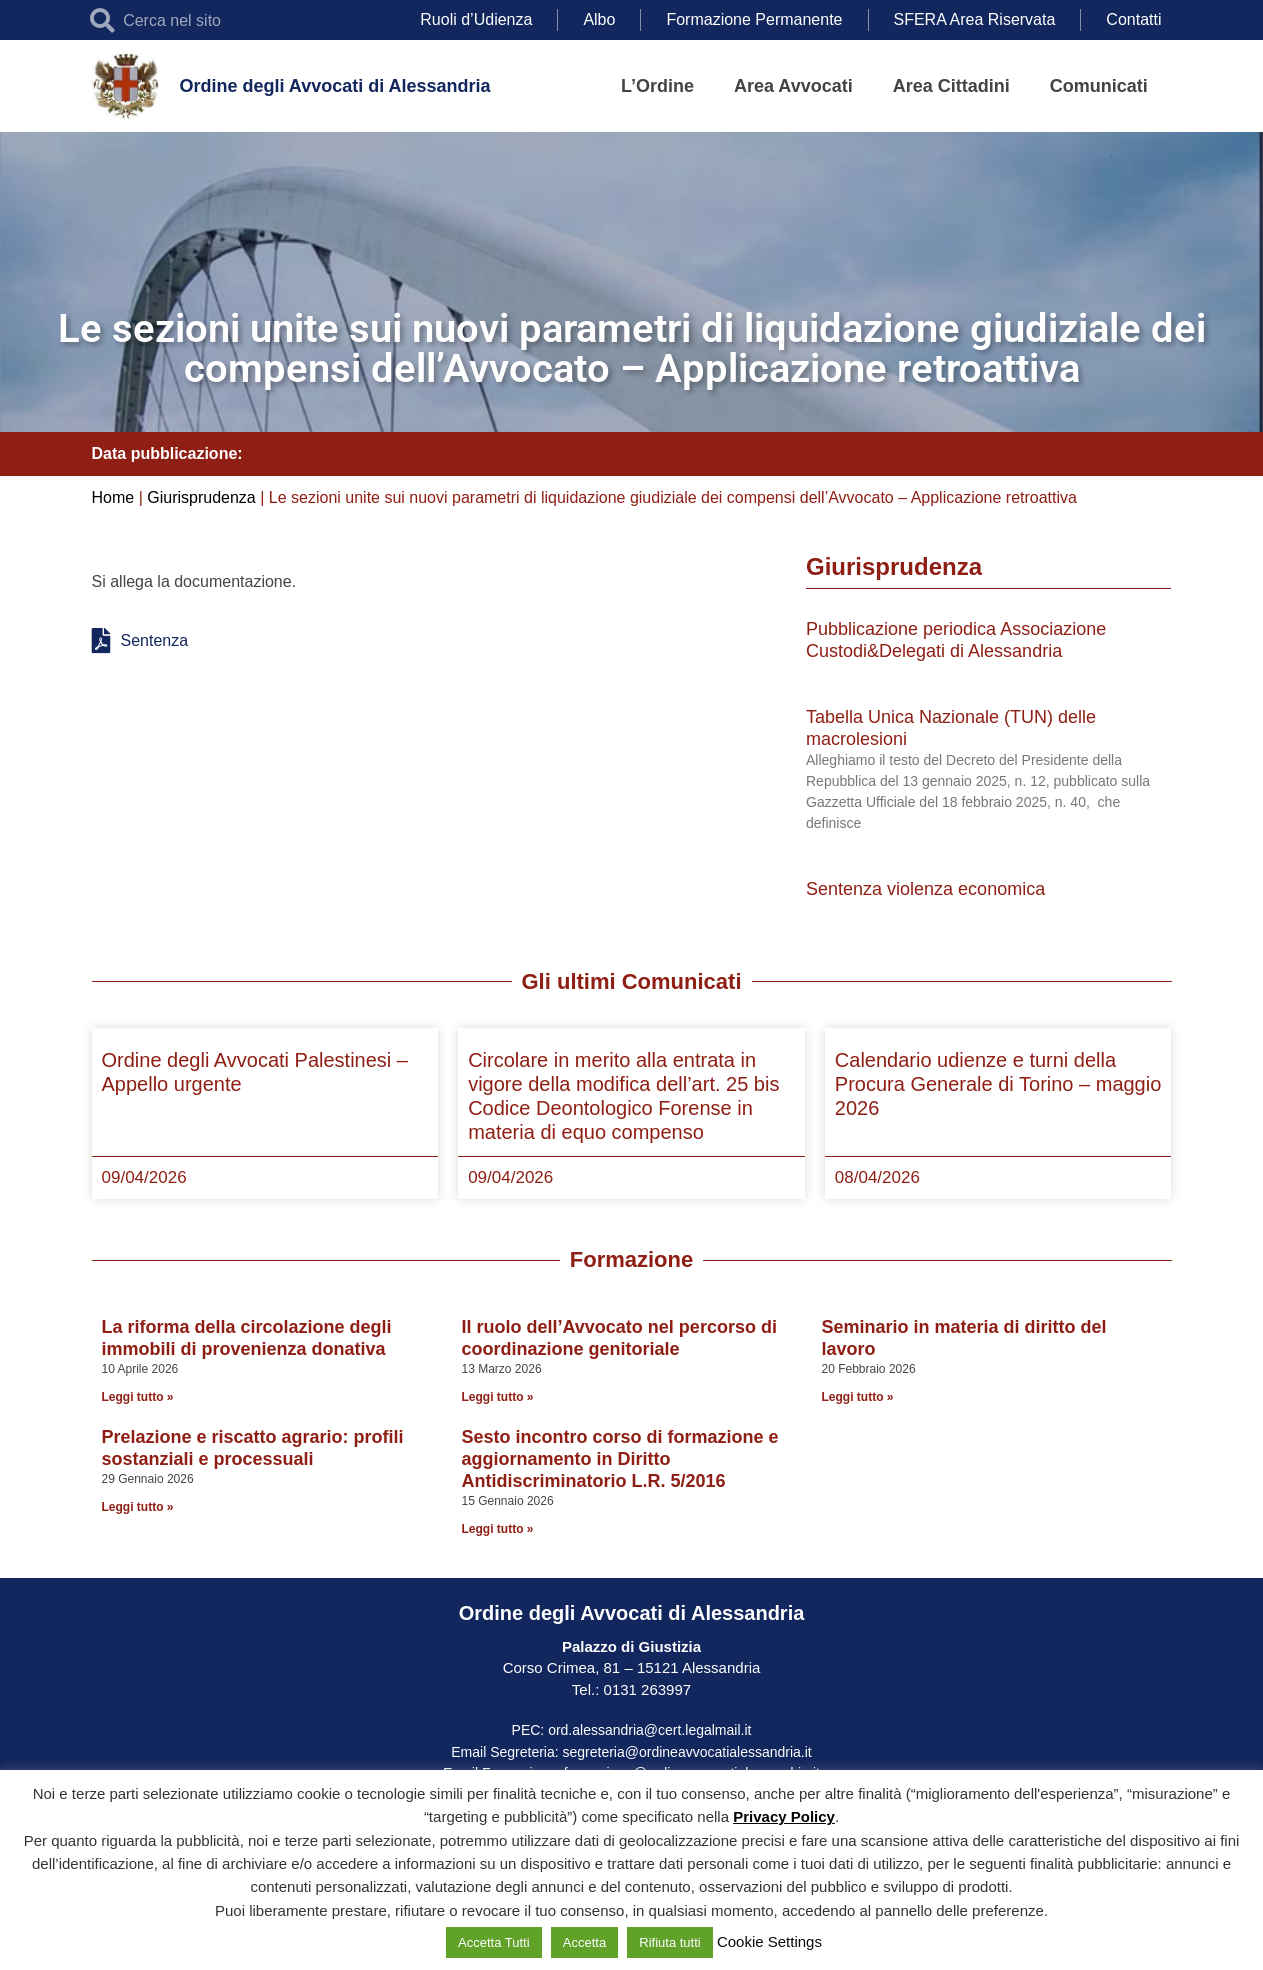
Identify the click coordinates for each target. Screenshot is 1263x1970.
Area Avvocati (793, 86)
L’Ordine (657, 86)
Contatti (1133, 19)
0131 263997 (645, 1689)
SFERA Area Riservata (975, 19)
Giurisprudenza (201, 497)
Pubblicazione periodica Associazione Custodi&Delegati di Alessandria (956, 640)
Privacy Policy (784, 1816)
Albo (599, 19)
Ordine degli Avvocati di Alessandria (334, 86)
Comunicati (1099, 86)
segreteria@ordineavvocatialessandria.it (687, 1752)
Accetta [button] (584, 1942)
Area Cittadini (951, 86)
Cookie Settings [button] (769, 1941)
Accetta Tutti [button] (494, 1942)
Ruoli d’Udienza (476, 19)
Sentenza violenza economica (925, 889)
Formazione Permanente (754, 19)
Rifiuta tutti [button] (669, 1942)
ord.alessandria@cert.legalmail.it (649, 1730)
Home (113, 497)
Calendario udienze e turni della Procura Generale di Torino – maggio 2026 (998, 1084)
